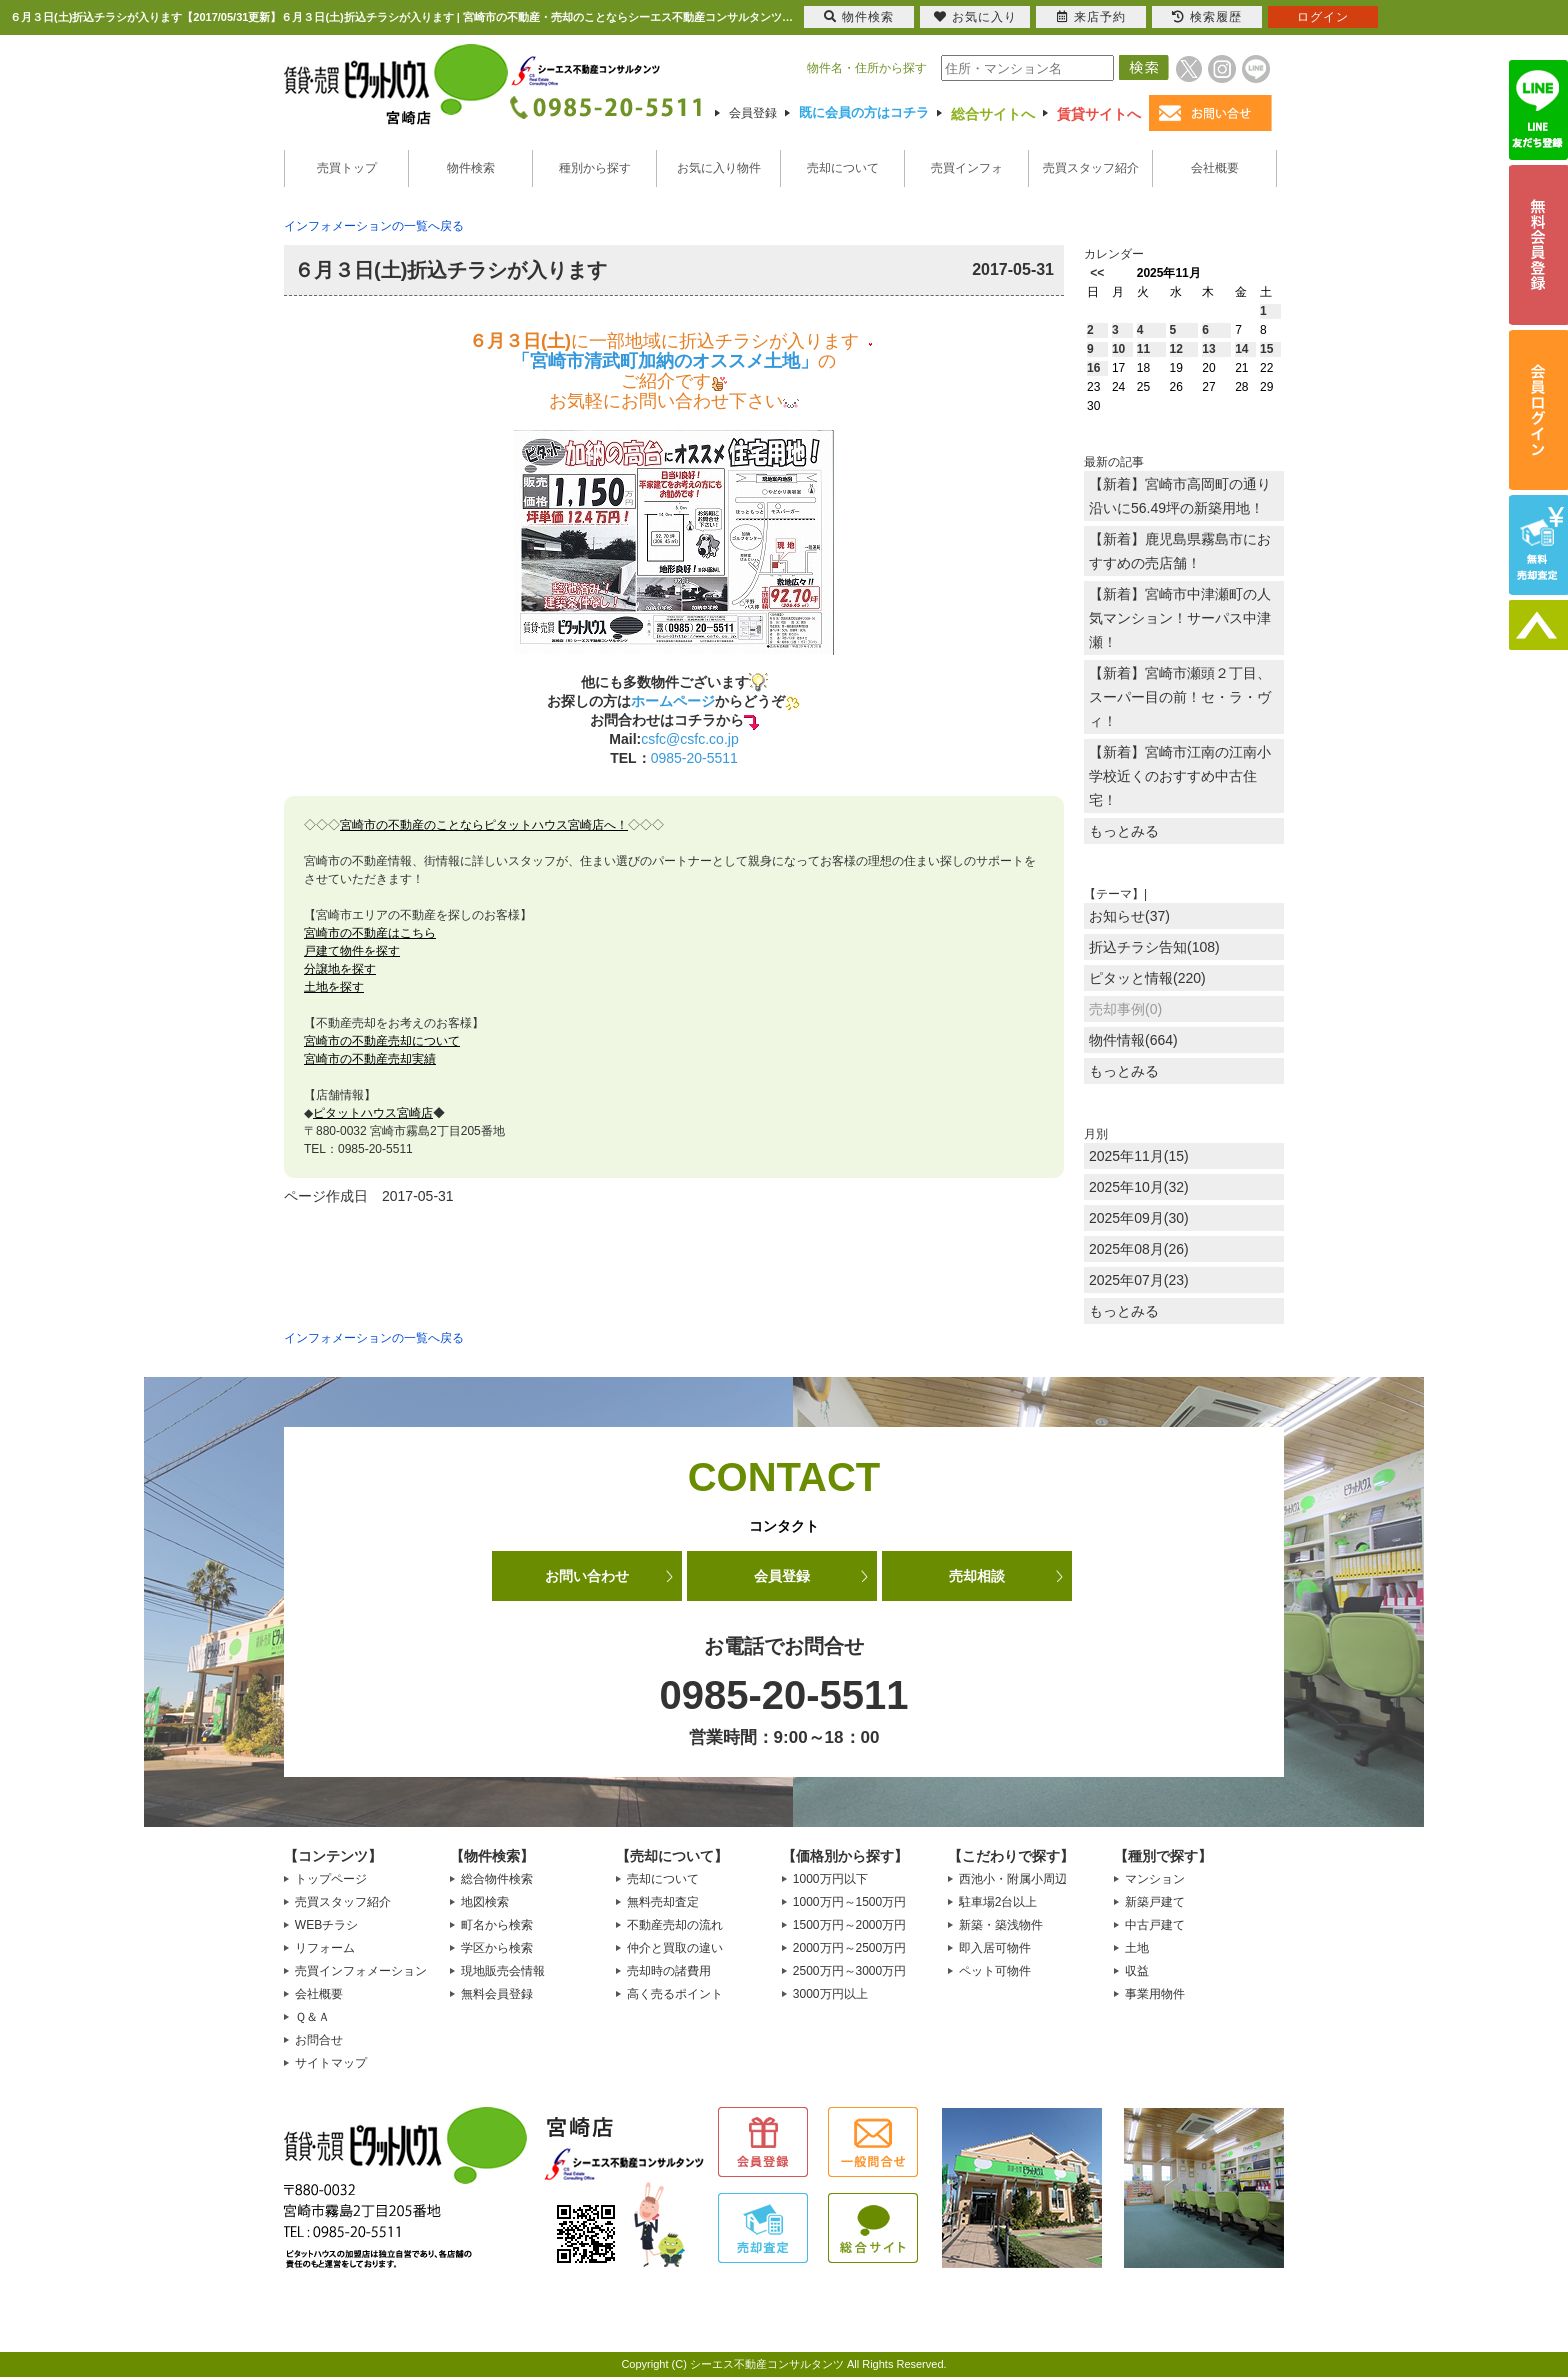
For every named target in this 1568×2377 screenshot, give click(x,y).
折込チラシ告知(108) (1154, 947)
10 (1118, 349)
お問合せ (319, 2040)
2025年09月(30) (1139, 1218)
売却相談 (977, 1576)
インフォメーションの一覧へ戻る (374, 226)
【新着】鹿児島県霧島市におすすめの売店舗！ (1180, 551)
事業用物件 (1155, 1994)
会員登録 (753, 113)
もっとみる (1124, 831)
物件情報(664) (1133, 1040)
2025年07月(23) (1139, 1280)
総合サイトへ (993, 114)
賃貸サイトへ (1099, 114)
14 (1241, 349)
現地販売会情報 (503, 1971)
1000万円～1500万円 (849, 1902)
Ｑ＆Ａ (312, 2017)
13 (1208, 349)
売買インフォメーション (361, 1971)
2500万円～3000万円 (849, 1971)
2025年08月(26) (1139, 1249)
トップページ (331, 1879)
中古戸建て (1155, 1925)
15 (1266, 349)
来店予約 (1091, 17)
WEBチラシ (326, 1925)
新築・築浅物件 (1001, 1925)
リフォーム (325, 1948)
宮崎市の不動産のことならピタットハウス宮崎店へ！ (484, 825)
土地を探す (334, 987)
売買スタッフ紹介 (1091, 168)
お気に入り (975, 17)
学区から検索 (497, 1948)
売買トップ (347, 168)
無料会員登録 (497, 1994)
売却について (843, 168)
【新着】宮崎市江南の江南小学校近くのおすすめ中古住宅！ (1180, 776)
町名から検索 (497, 1925)
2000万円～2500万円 (849, 1948)
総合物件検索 (497, 1879)
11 (1143, 349)
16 (1093, 368)
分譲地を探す (340, 969)
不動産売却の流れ (675, 1925)
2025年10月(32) (1139, 1187)
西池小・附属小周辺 (1013, 1879)
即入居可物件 (995, 1948)
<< (1097, 273)
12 (1176, 349)
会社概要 (1215, 168)
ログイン (1323, 17)
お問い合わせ (587, 1576)
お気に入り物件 (719, 168)
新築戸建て (1155, 1902)
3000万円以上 (830, 1994)
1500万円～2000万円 (849, 1925)
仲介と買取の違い (675, 1948)
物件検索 (471, 168)
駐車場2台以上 (998, 1902)
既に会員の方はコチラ (864, 112)
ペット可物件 (995, 1971)
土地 (1137, 1948)
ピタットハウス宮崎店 (373, 1113)
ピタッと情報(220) (1147, 978)
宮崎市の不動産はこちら (370, 933)
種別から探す (595, 168)
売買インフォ (967, 168)
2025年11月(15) (1139, 1156)
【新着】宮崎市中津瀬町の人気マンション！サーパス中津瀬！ (1180, 618)
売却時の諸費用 (669, 1971)
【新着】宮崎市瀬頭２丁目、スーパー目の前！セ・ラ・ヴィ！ (1180, 697)
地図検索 (485, 1902)
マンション (1155, 1879)
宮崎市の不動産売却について (382, 1041)
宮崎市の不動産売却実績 (370, 1059)
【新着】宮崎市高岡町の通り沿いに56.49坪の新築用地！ (1180, 496)
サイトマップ (331, 2063)
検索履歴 (1207, 17)
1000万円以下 (830, 1879)
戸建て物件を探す (352, 951)
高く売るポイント (675, 1994)
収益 (1137, 1971)
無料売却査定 (663, 1902)
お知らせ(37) (1129, 916)
